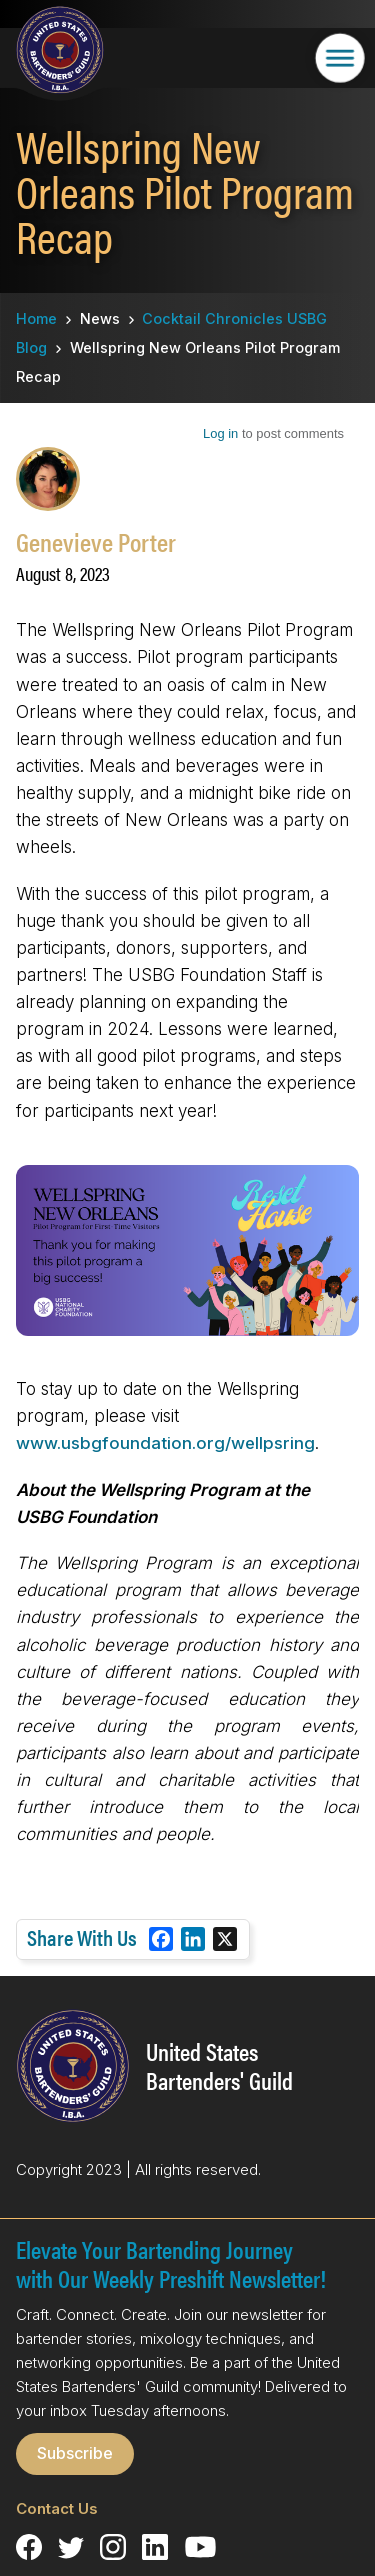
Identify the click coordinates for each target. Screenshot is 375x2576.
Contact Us (57, 2508)
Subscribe (75, 2453)
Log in (220, 433)
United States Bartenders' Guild (219, 2066)
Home (36, 318)
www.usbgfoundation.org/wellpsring (165, 1443)
